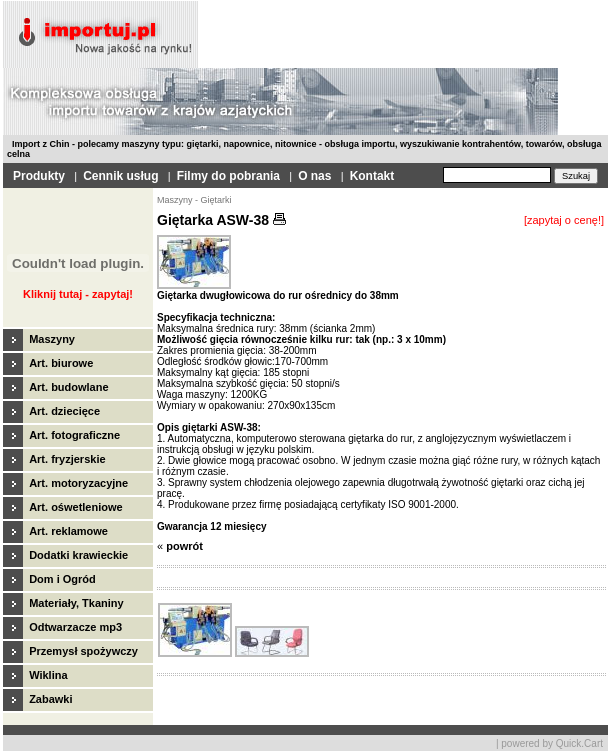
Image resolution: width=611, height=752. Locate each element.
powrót (184, 546)
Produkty (39, 176)
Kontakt (372, 176)
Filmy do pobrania (228, 176)
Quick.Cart (579, 743)
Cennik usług (120, 176)
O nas (314, 176)
